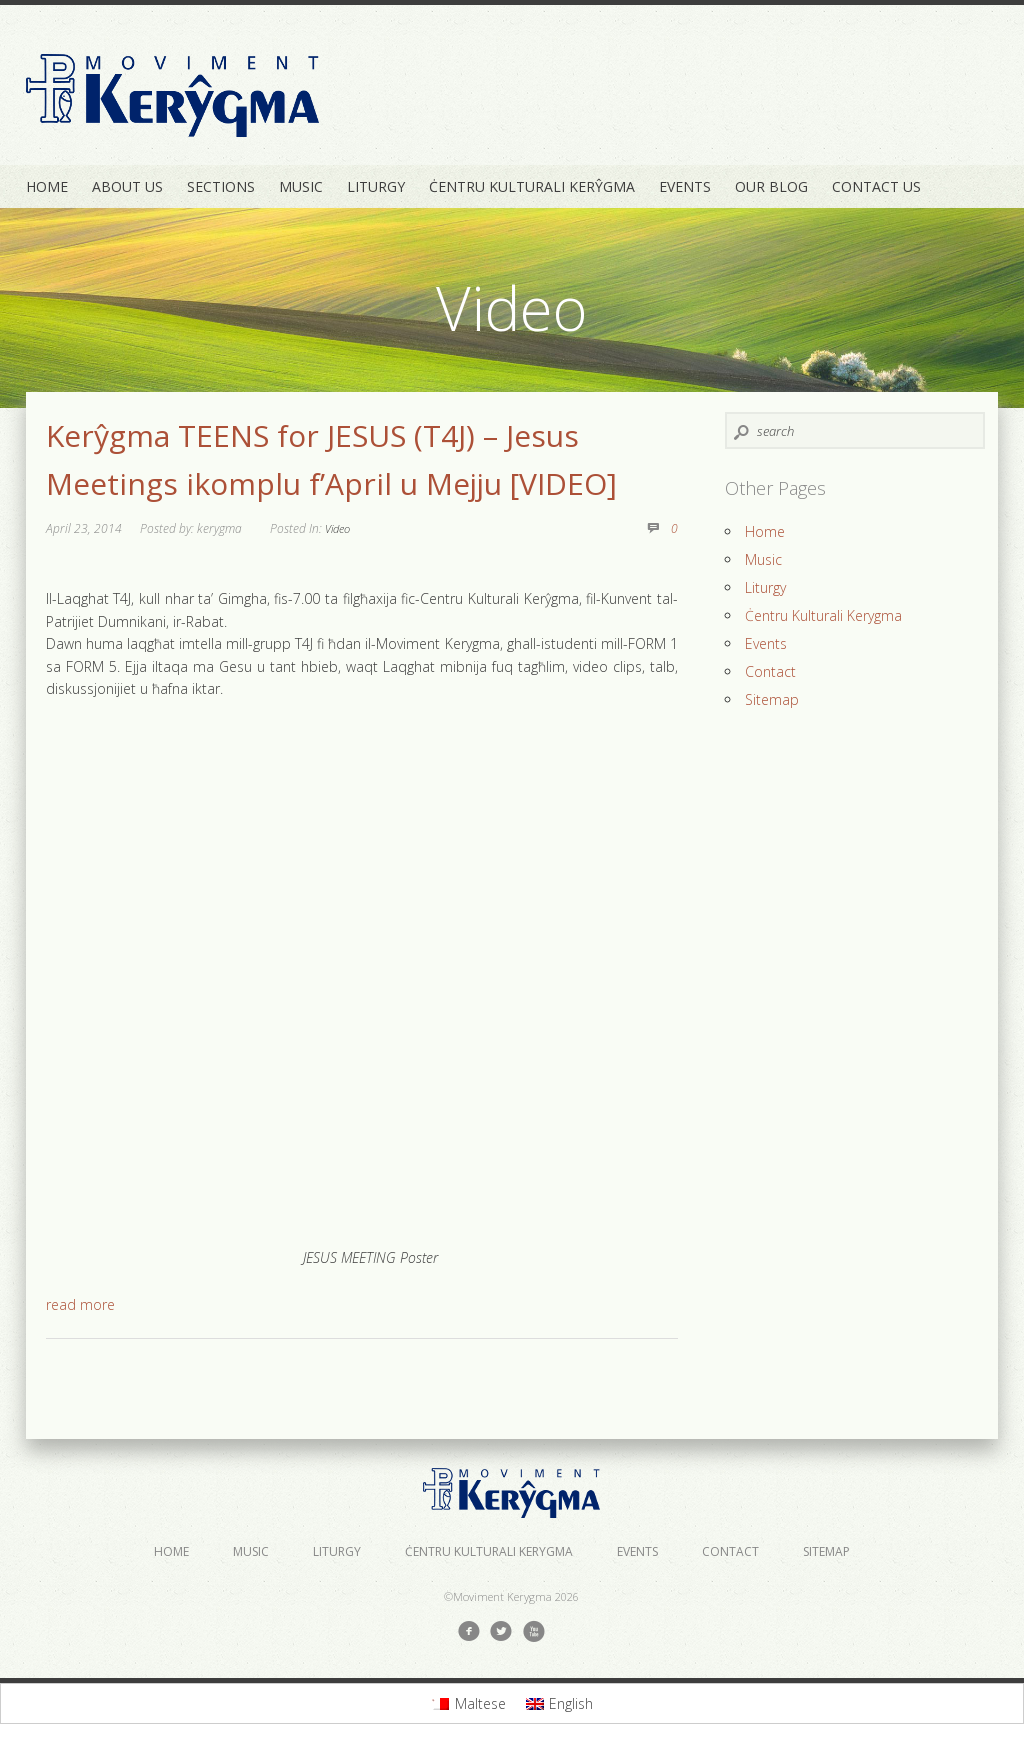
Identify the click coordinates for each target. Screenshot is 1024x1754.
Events (685, 186)
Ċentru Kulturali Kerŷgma (532, 186)
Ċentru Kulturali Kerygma (823, 615)
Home (47, 186)
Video (337, 528)
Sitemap (772, 699)
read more (80, 1304)
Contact (770, 671)
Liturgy (376, 186)
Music (301, 186)
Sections (221, 186)
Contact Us (876, 186)
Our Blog (771, 186)
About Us (127, 186)
